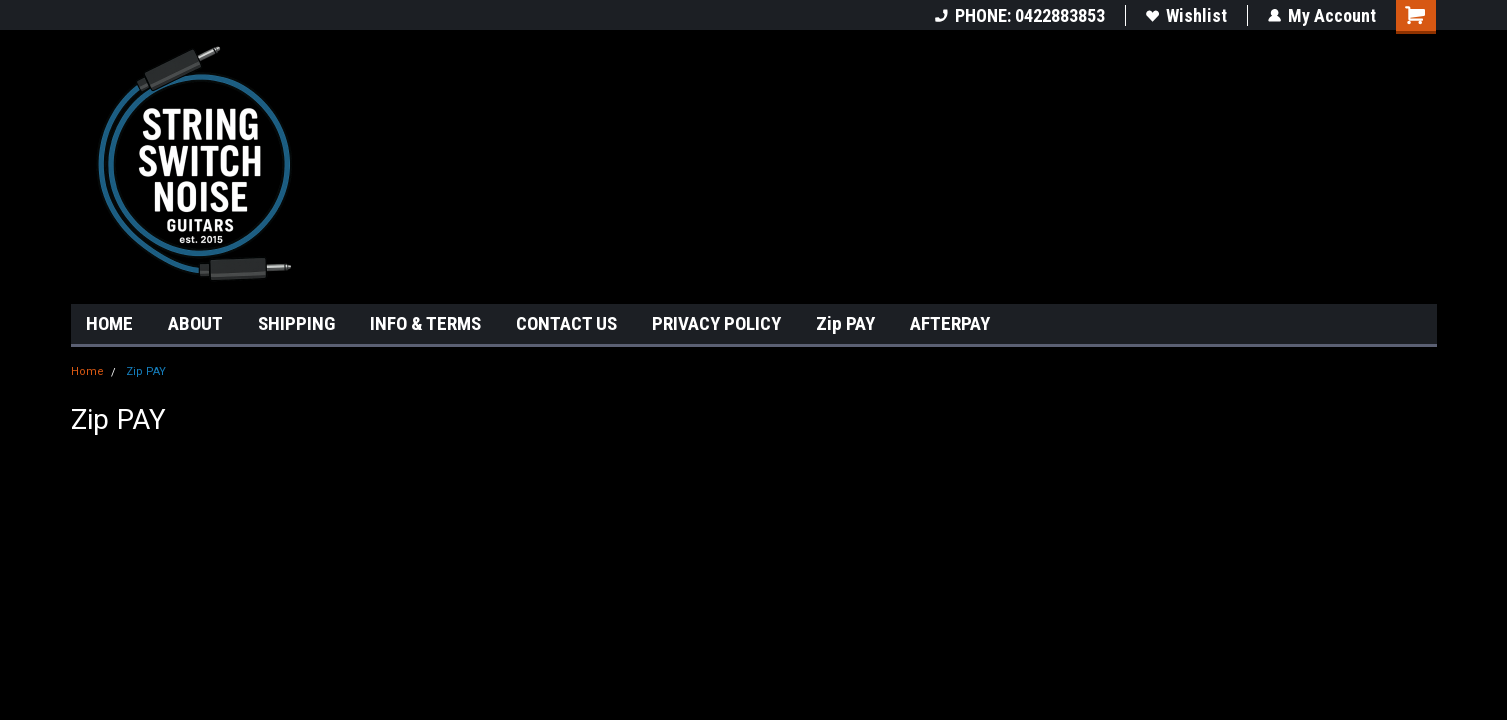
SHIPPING (296, 323)
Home (87, 371)
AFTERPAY (950, 323)
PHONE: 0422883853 (1020, 15)
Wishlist (1186, 15)
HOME (109, 323)
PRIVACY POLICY (716, 323)
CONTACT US (566, 323)
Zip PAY (845, 323)
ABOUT (195, 323)
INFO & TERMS (425, 323)
